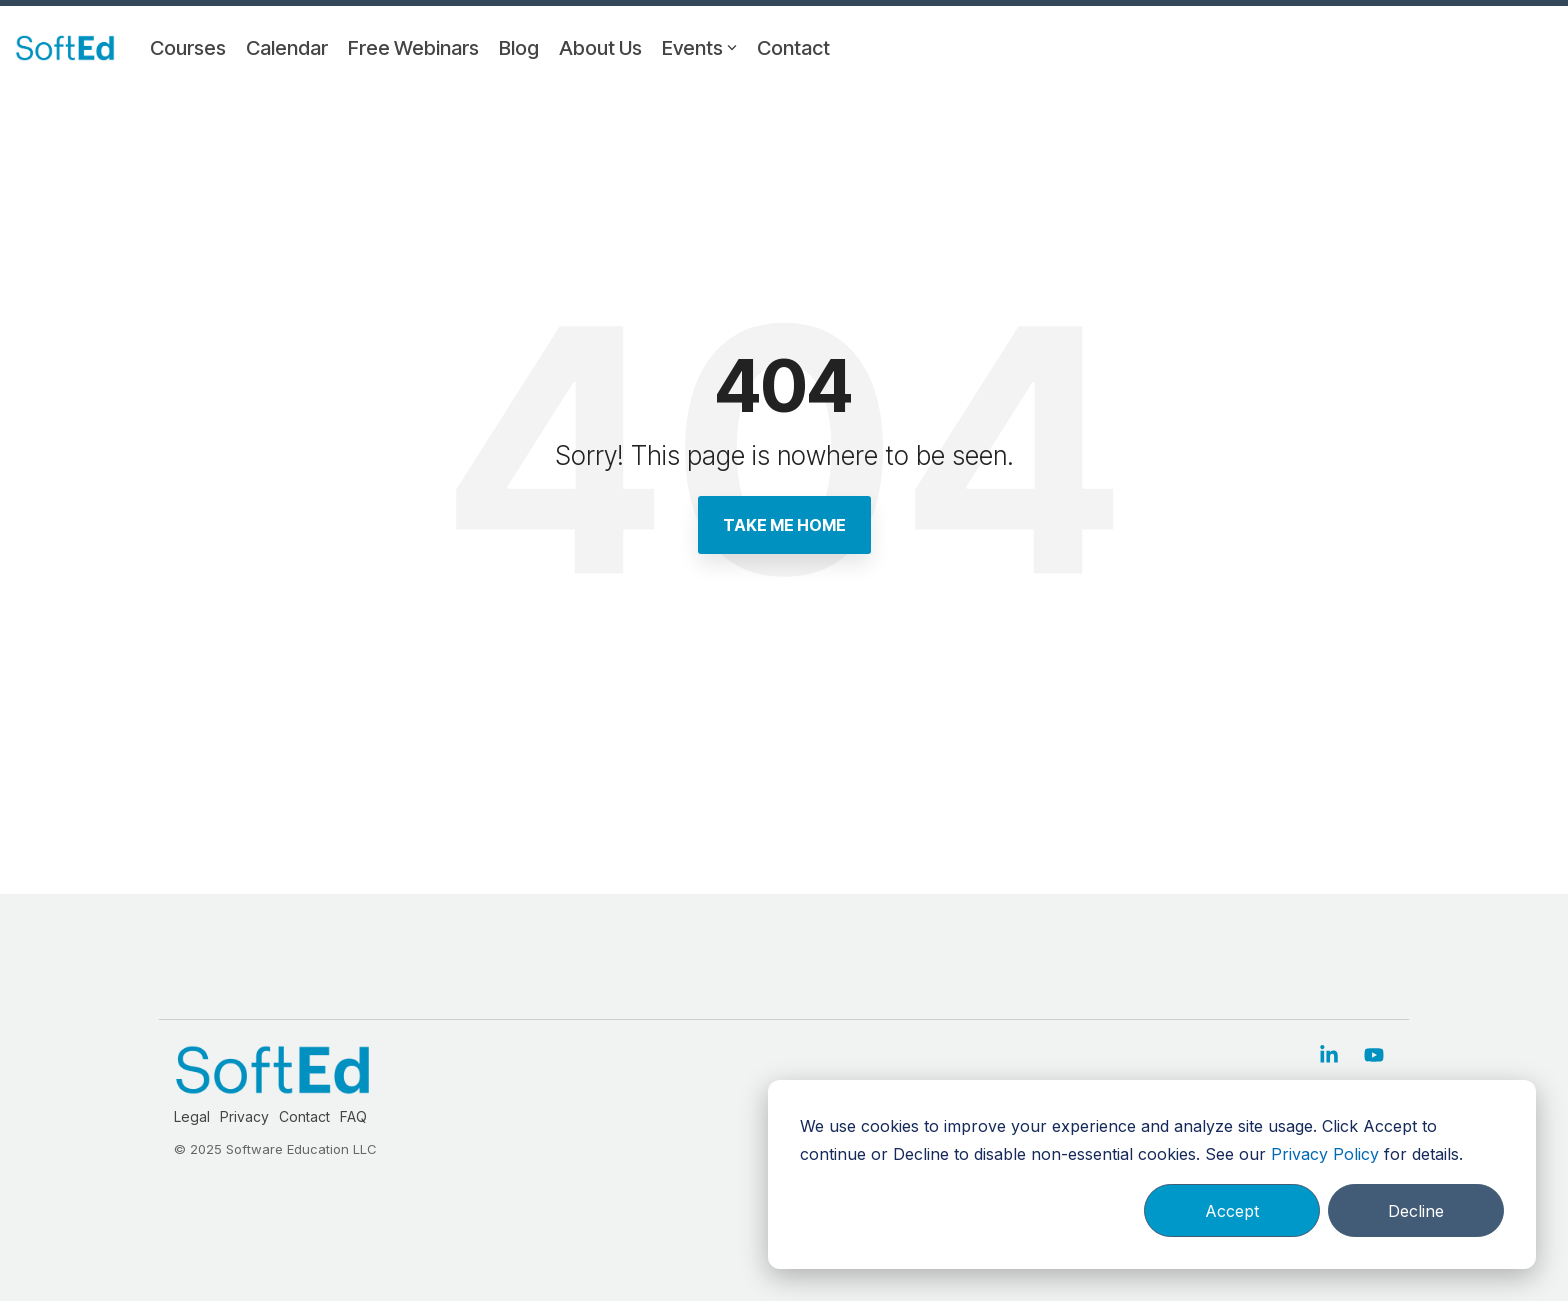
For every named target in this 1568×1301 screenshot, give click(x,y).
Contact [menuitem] (304, 1116)
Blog (519, 48)
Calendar (287, 48)
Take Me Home (784, 525)
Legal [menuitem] (192, 1116)
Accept (1232, 1211)
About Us (600, 48)
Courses (188, 48)
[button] (1331, 1056)
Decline (1416, 1211)
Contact (793, 48)
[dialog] (1152, 1174)
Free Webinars (413, 48)
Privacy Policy (1325, 1154)
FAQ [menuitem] (353, 1116)
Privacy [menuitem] (244, 1116)
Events (699, 48)
